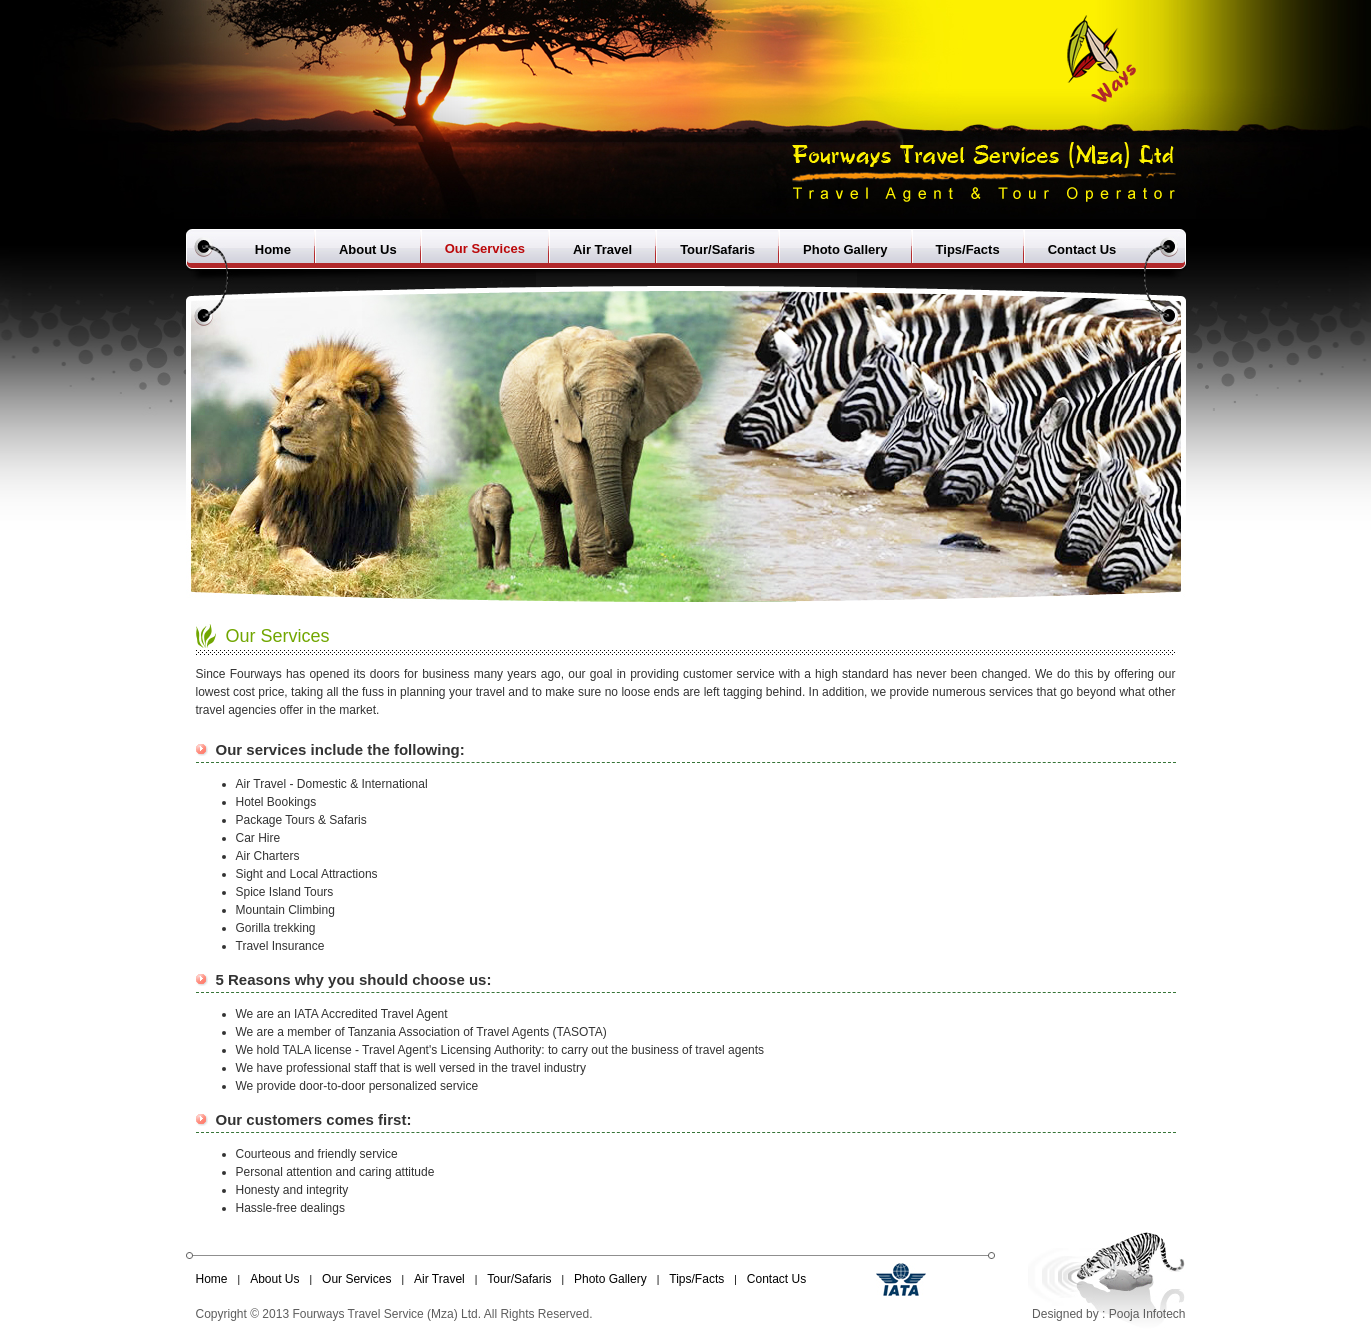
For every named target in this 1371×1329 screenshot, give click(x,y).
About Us (368, 249)
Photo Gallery (845, 249)
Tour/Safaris (717, 249)
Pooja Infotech (1147, 1314)
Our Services (485, 248)
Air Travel (602, 249)
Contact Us (1082, 249)
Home (273, 249)
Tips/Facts (968, 249)
